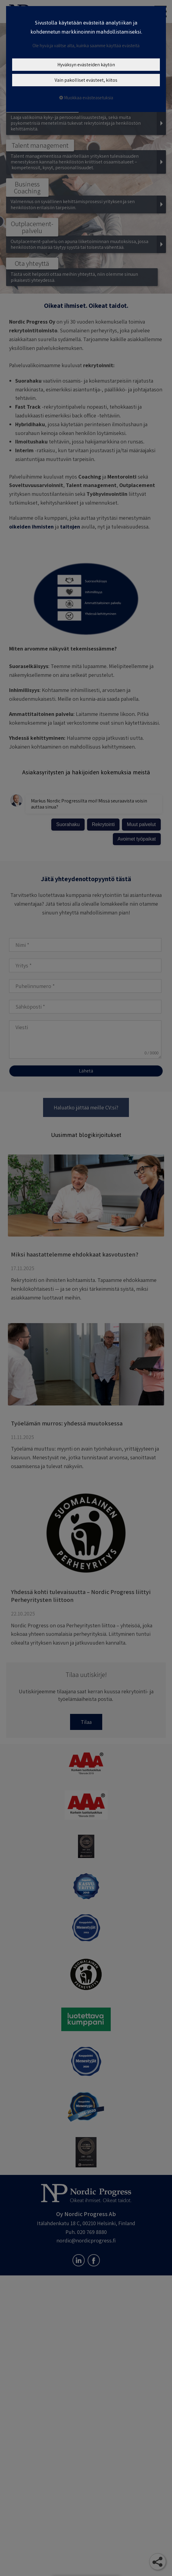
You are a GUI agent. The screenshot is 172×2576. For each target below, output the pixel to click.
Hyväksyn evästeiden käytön (86, 64)
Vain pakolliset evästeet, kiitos (86, 80)
